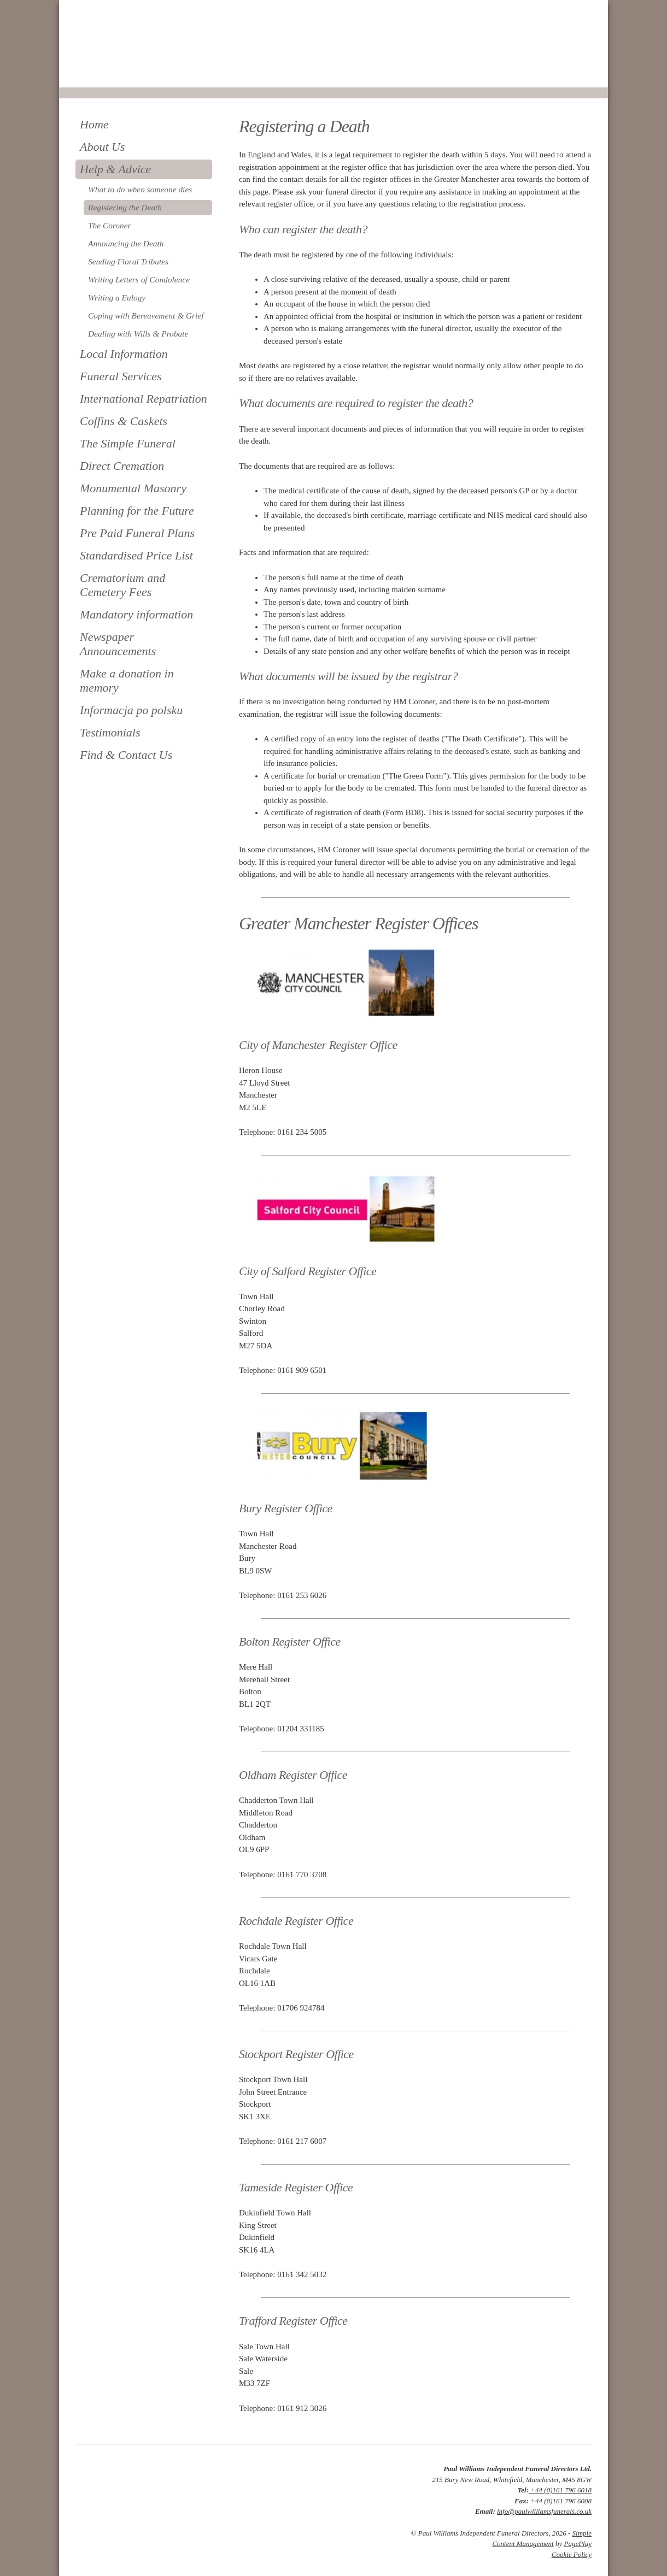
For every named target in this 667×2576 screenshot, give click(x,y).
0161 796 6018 (112, 72)
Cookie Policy (572, 2554)
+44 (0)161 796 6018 (560, 2490)
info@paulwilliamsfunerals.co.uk (544, 2511)
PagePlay (578, 2543)
